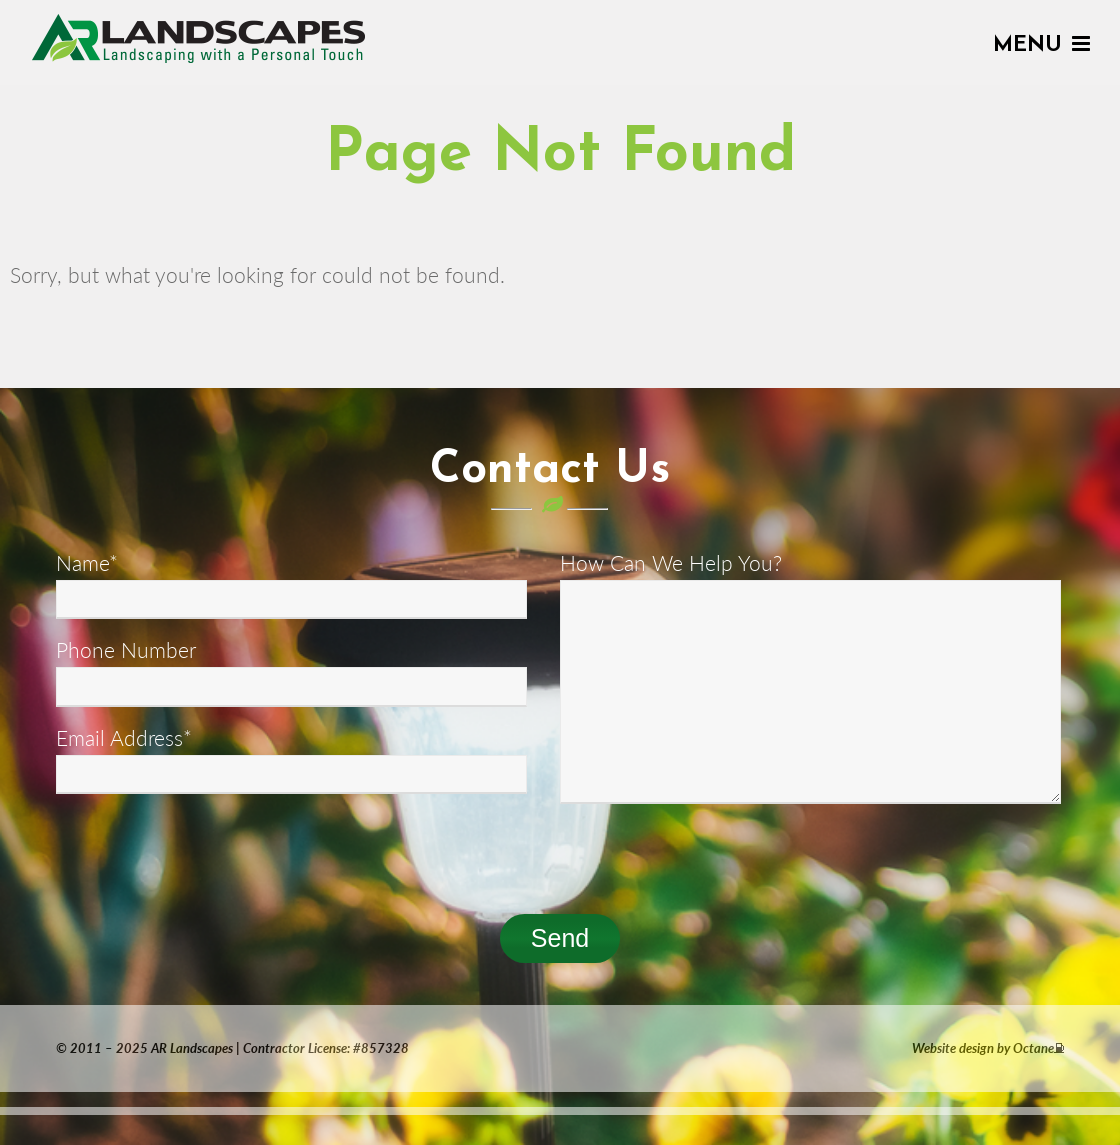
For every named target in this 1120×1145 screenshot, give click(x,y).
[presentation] (208, 853)
